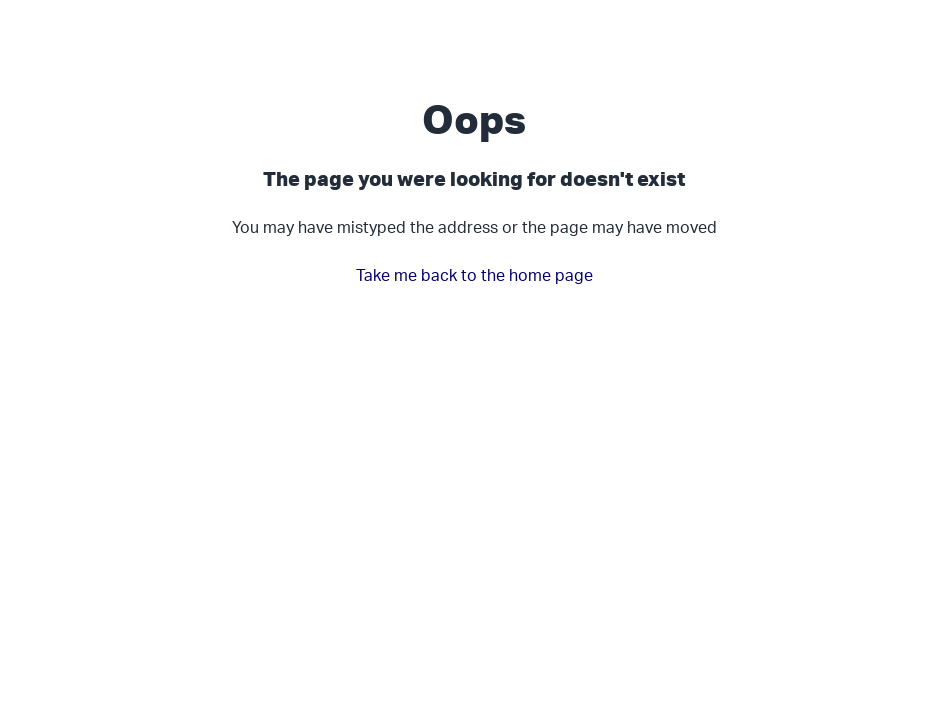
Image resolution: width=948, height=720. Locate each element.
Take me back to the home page (474, 275)
